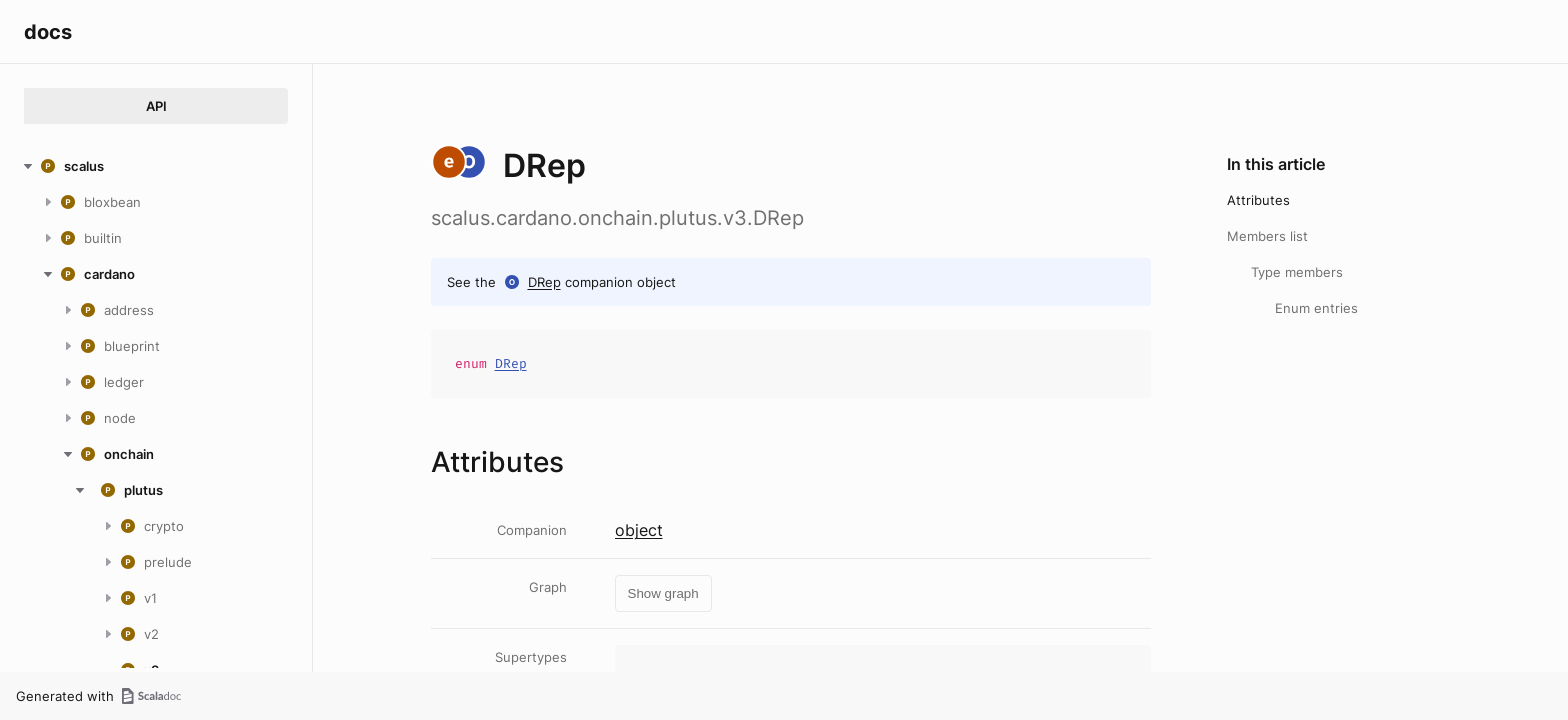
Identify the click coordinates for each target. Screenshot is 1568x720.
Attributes (1258, 200)
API (156, 106)
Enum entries (1316, 308)
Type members (1297, 272)
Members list (1267, 236)
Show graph (663, 593)
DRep (544, 282)
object (639, 530)
